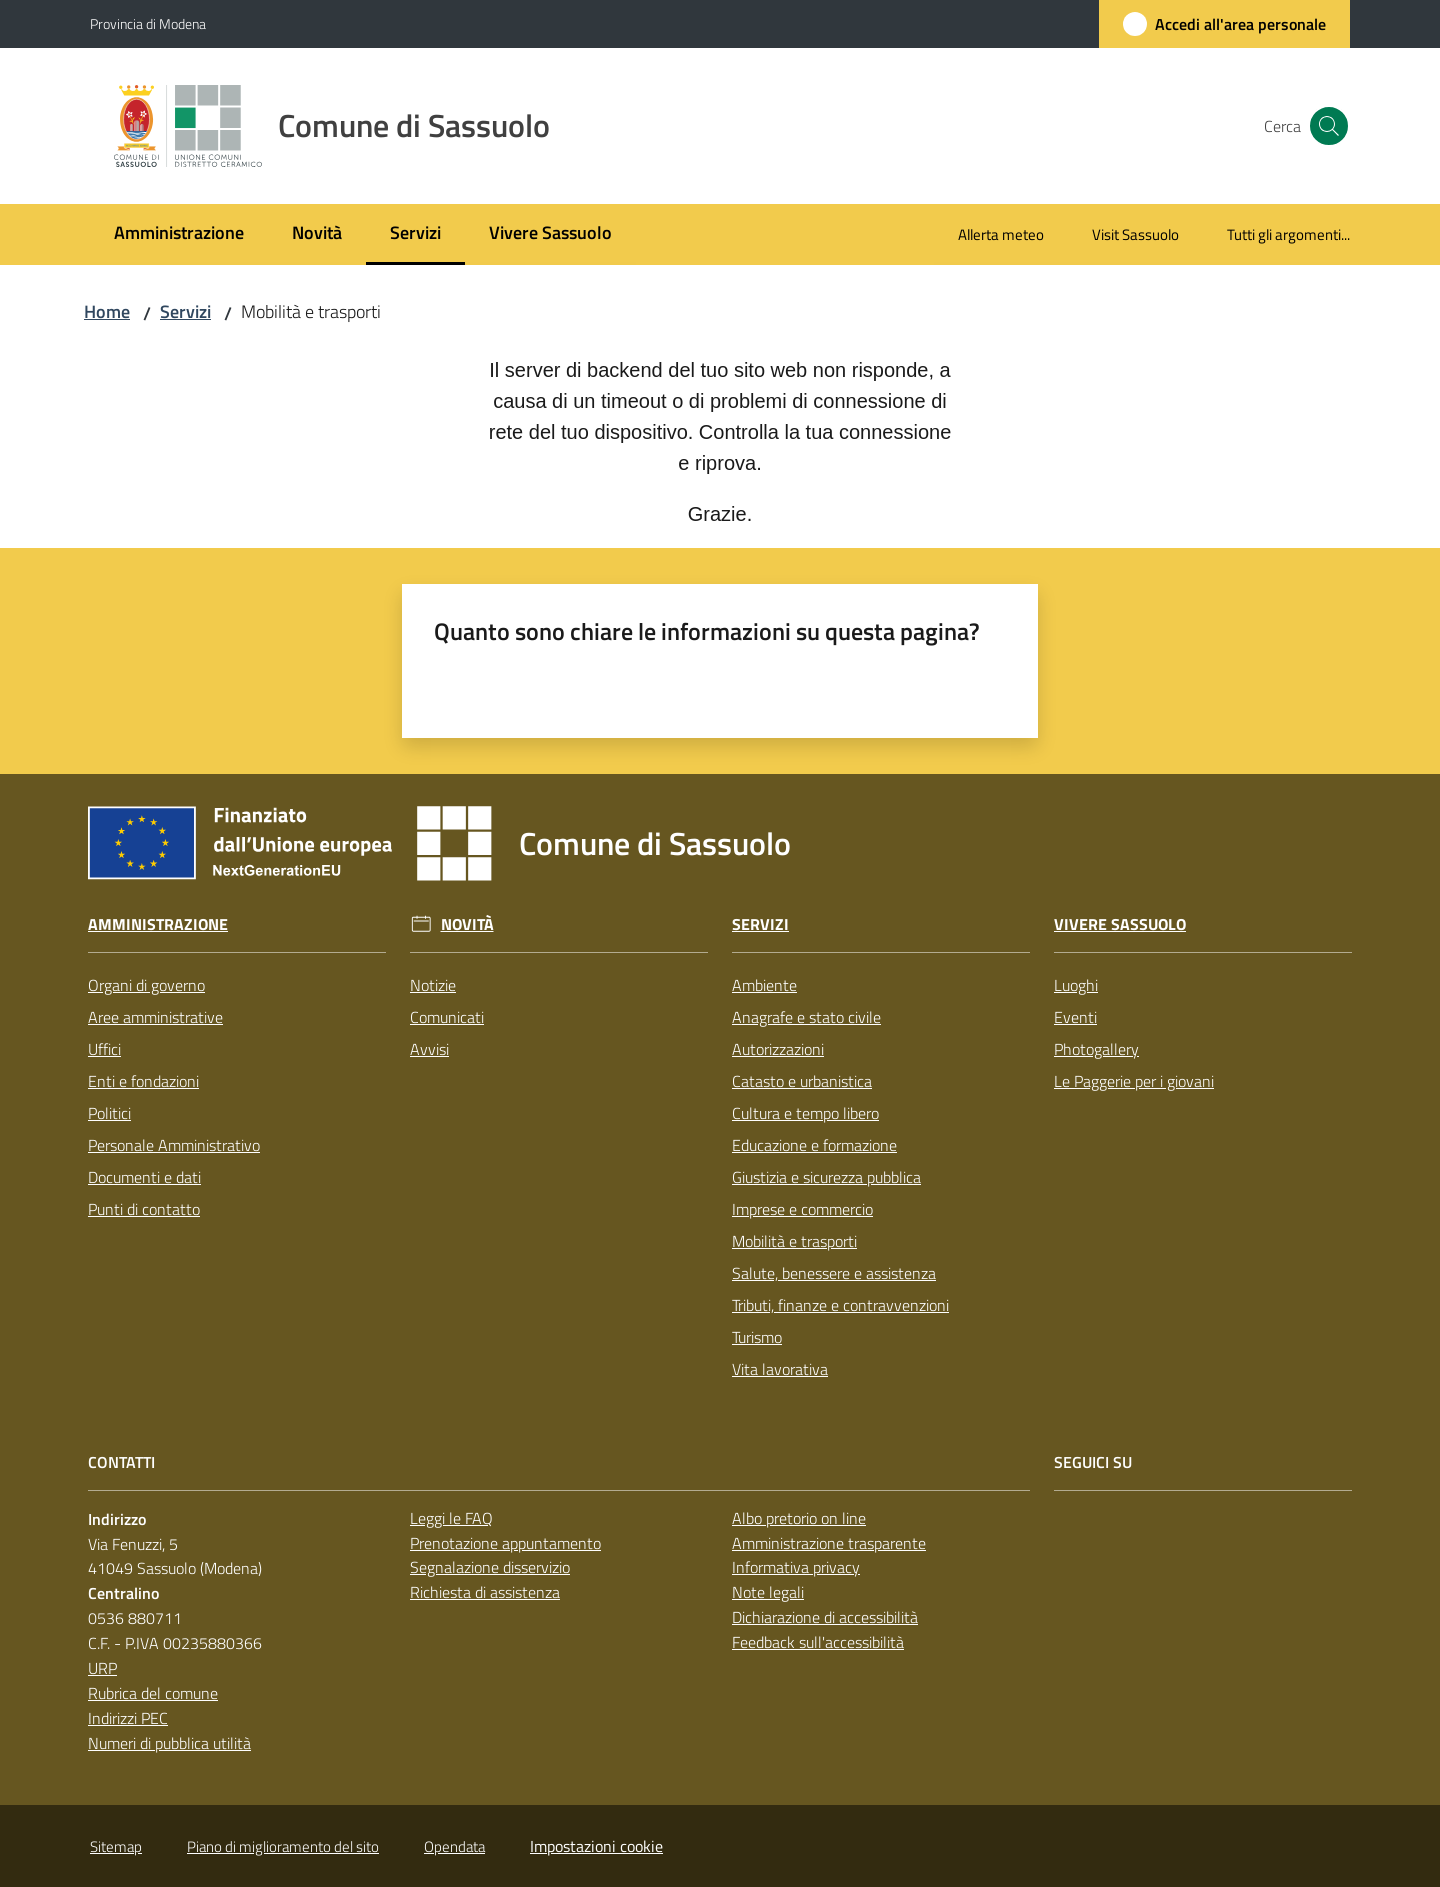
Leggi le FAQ (451, 1518)
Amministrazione (158, 924)
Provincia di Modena (148, 23)
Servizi (185, 311)
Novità (467, 924)
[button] (1326, 126)
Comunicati (447, 1017)
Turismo (757, 1337)
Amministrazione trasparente (829, 1543)
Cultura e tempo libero (805, 1113)
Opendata (454, 1846)
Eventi (1075, 1017)
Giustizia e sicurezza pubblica (826, 1177)
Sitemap (116, 1846)
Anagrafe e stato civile (806, 1017)
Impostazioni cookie (596, 1846)
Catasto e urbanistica (802, 1081)
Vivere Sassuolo (1120, 924)
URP (102, 1668)
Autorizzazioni (778, 1049)
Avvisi (429, 1049)
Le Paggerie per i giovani (1134, 1081)
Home (107, 311)
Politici (109, 1113)
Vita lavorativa (780, 1369)
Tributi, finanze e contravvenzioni (840, 1305)
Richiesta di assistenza (485, 1592)
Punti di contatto (144, 1209)
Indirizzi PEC (128, 1718)
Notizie (433, 985)
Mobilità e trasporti (794, 1241)
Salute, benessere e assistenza (834, 1273)
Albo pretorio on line (799, 1518)
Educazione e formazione (814, 1145)
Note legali (768, 1592)
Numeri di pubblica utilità (169, 1743)
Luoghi (1076, 985)
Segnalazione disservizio (490, 1567)
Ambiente (764, 985)
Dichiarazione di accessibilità (825, 1617)
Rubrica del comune (153, 1693)
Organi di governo (146, 985)
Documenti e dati (144, 1177)
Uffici (104, 1049)
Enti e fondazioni (143, 1081)
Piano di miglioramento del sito (283, 1846)
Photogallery (1096, 1049)
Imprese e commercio (802, 1209)
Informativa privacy (796, 1567)
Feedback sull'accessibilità (818, 1642)
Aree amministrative (155, 1017)
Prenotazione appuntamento (505, 1543)
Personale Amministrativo (174, 1145)
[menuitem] (179, 234)
